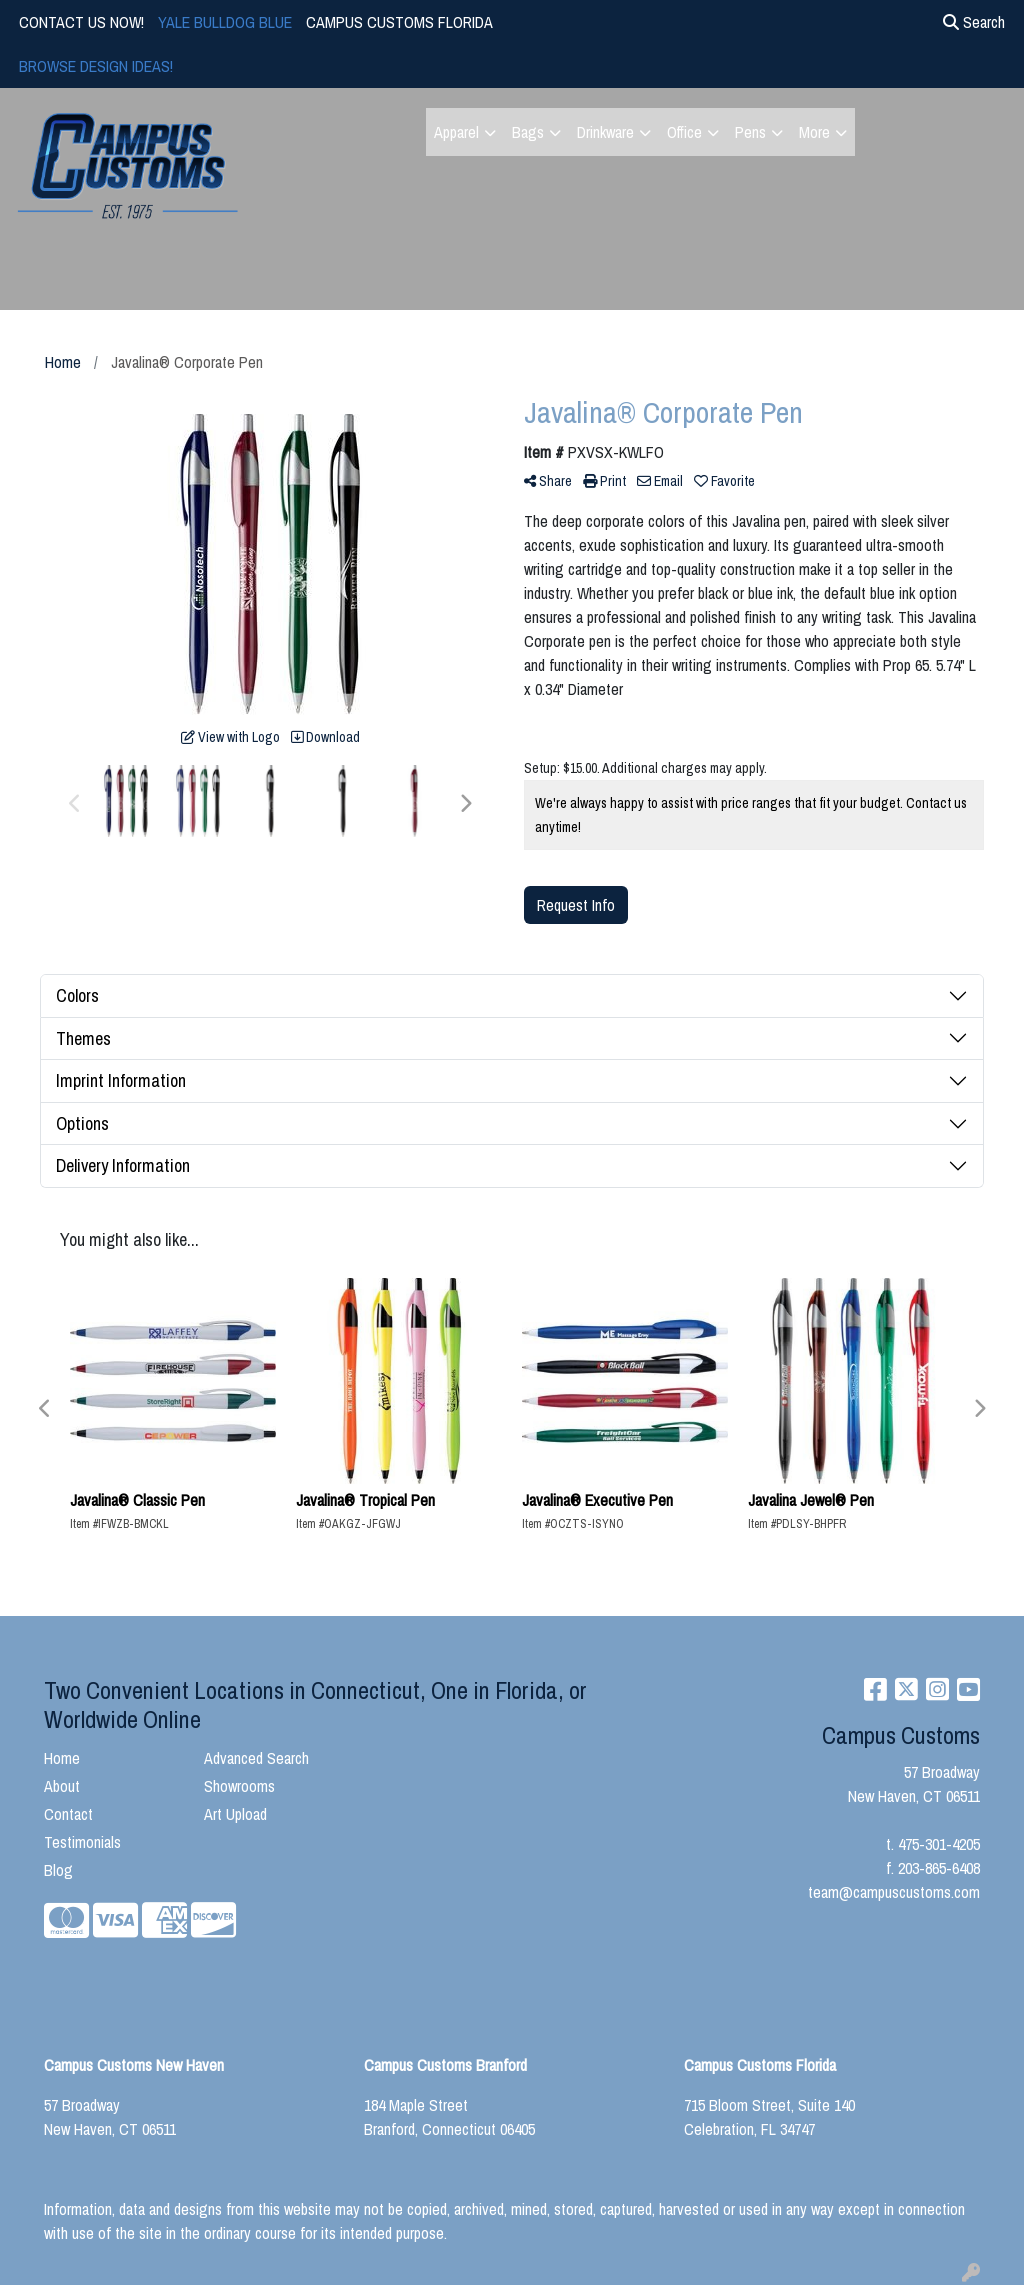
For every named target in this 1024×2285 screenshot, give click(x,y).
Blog (58, 1870)
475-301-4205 (939, 1844)
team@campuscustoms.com (894, 1892)
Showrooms (239, 1786)
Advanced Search (256, 1758)
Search (974, 22)
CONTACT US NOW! (81, 22)
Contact (68, 1814)
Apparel (456, 132)
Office (684, 132)
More (814, 132)
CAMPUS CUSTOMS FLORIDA (399, 22)
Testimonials (82, 1842)
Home (62, 1758)
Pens (750, 132)
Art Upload (235, 1814)
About (62, 1786)
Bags (528, 132)
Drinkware (605, 132)
